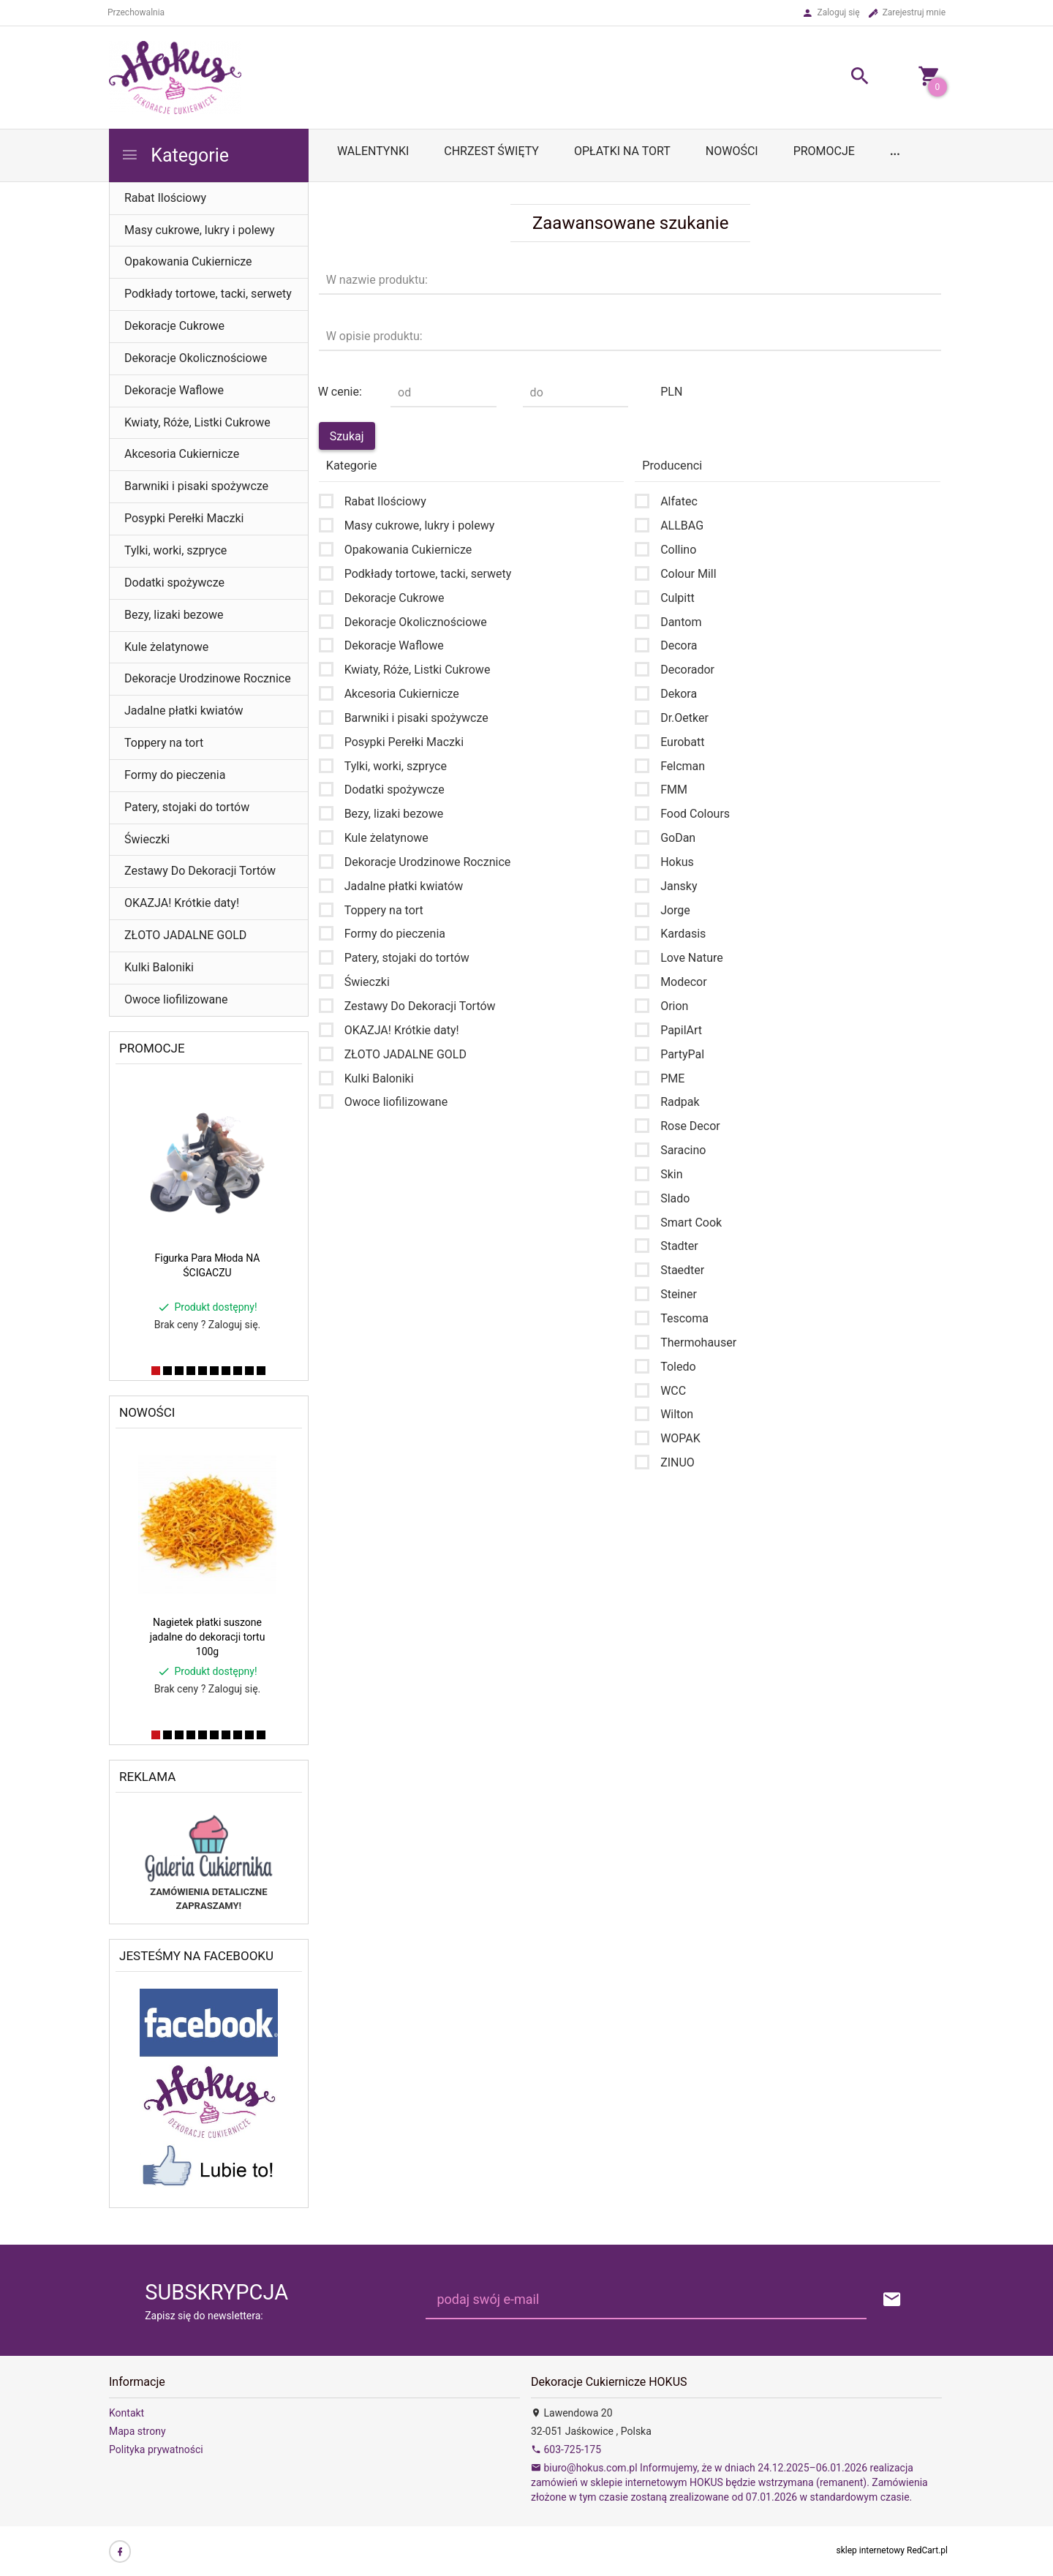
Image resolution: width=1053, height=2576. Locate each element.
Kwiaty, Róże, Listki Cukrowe (197, 422)
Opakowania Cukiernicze (188, 261)
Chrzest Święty (491, 151)
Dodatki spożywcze (174, 583)
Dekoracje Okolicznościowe (195, 358)
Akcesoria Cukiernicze (181, 454)
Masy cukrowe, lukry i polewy (199, 230)
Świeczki (147, 839)
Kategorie (175, 155)
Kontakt (126, 2413)
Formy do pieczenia (174, 775)
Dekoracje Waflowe (174, 390)
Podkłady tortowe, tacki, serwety (208, 294)
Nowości (732, 151)
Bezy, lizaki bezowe (174, 615)
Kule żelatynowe (166, 647)
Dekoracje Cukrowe (174, 326)
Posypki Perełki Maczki (184, 518)
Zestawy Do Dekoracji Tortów (200, 871)
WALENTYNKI (373, 151)
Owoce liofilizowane (176, 999)
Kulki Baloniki (159, 967)
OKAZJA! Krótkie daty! (181, 903)
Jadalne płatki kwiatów (184, 711)
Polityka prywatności (156, 2449)
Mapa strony (137, 2431)
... (895, 151)
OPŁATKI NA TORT (622, 151)
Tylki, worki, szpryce (175, 550)
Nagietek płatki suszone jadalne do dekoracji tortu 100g (207, 1636)
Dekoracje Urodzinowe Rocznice (207, 678)
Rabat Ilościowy (165, 198)
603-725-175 (566, 2449)
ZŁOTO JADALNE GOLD (185, 935)
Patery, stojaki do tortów (186, 807)
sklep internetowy (871, 2550)
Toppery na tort (163, 743)
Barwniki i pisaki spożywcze (196, 486)
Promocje (824, 151)
